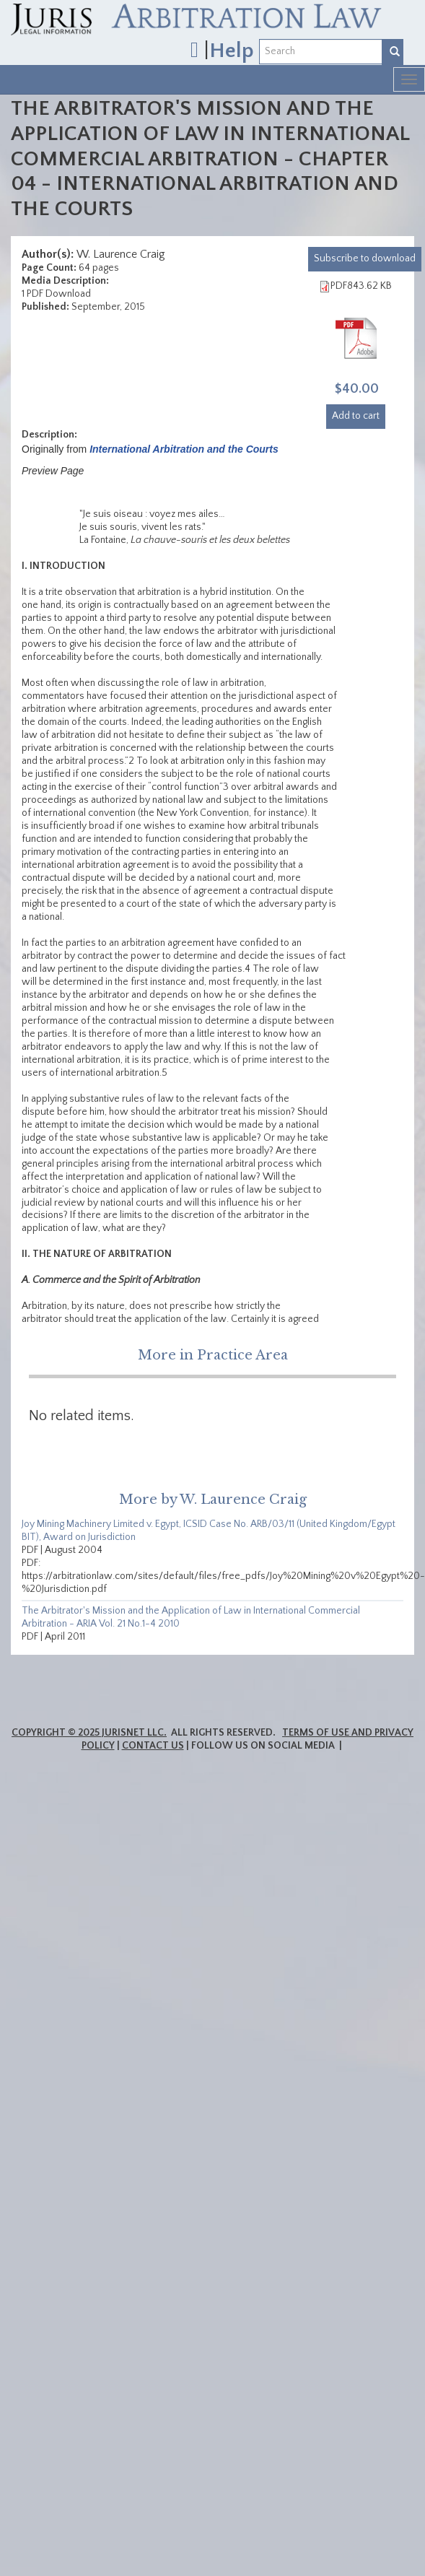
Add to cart (356, 416)
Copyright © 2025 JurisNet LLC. (89, 1733)
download (365, 258)
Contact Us (153, 1746)
